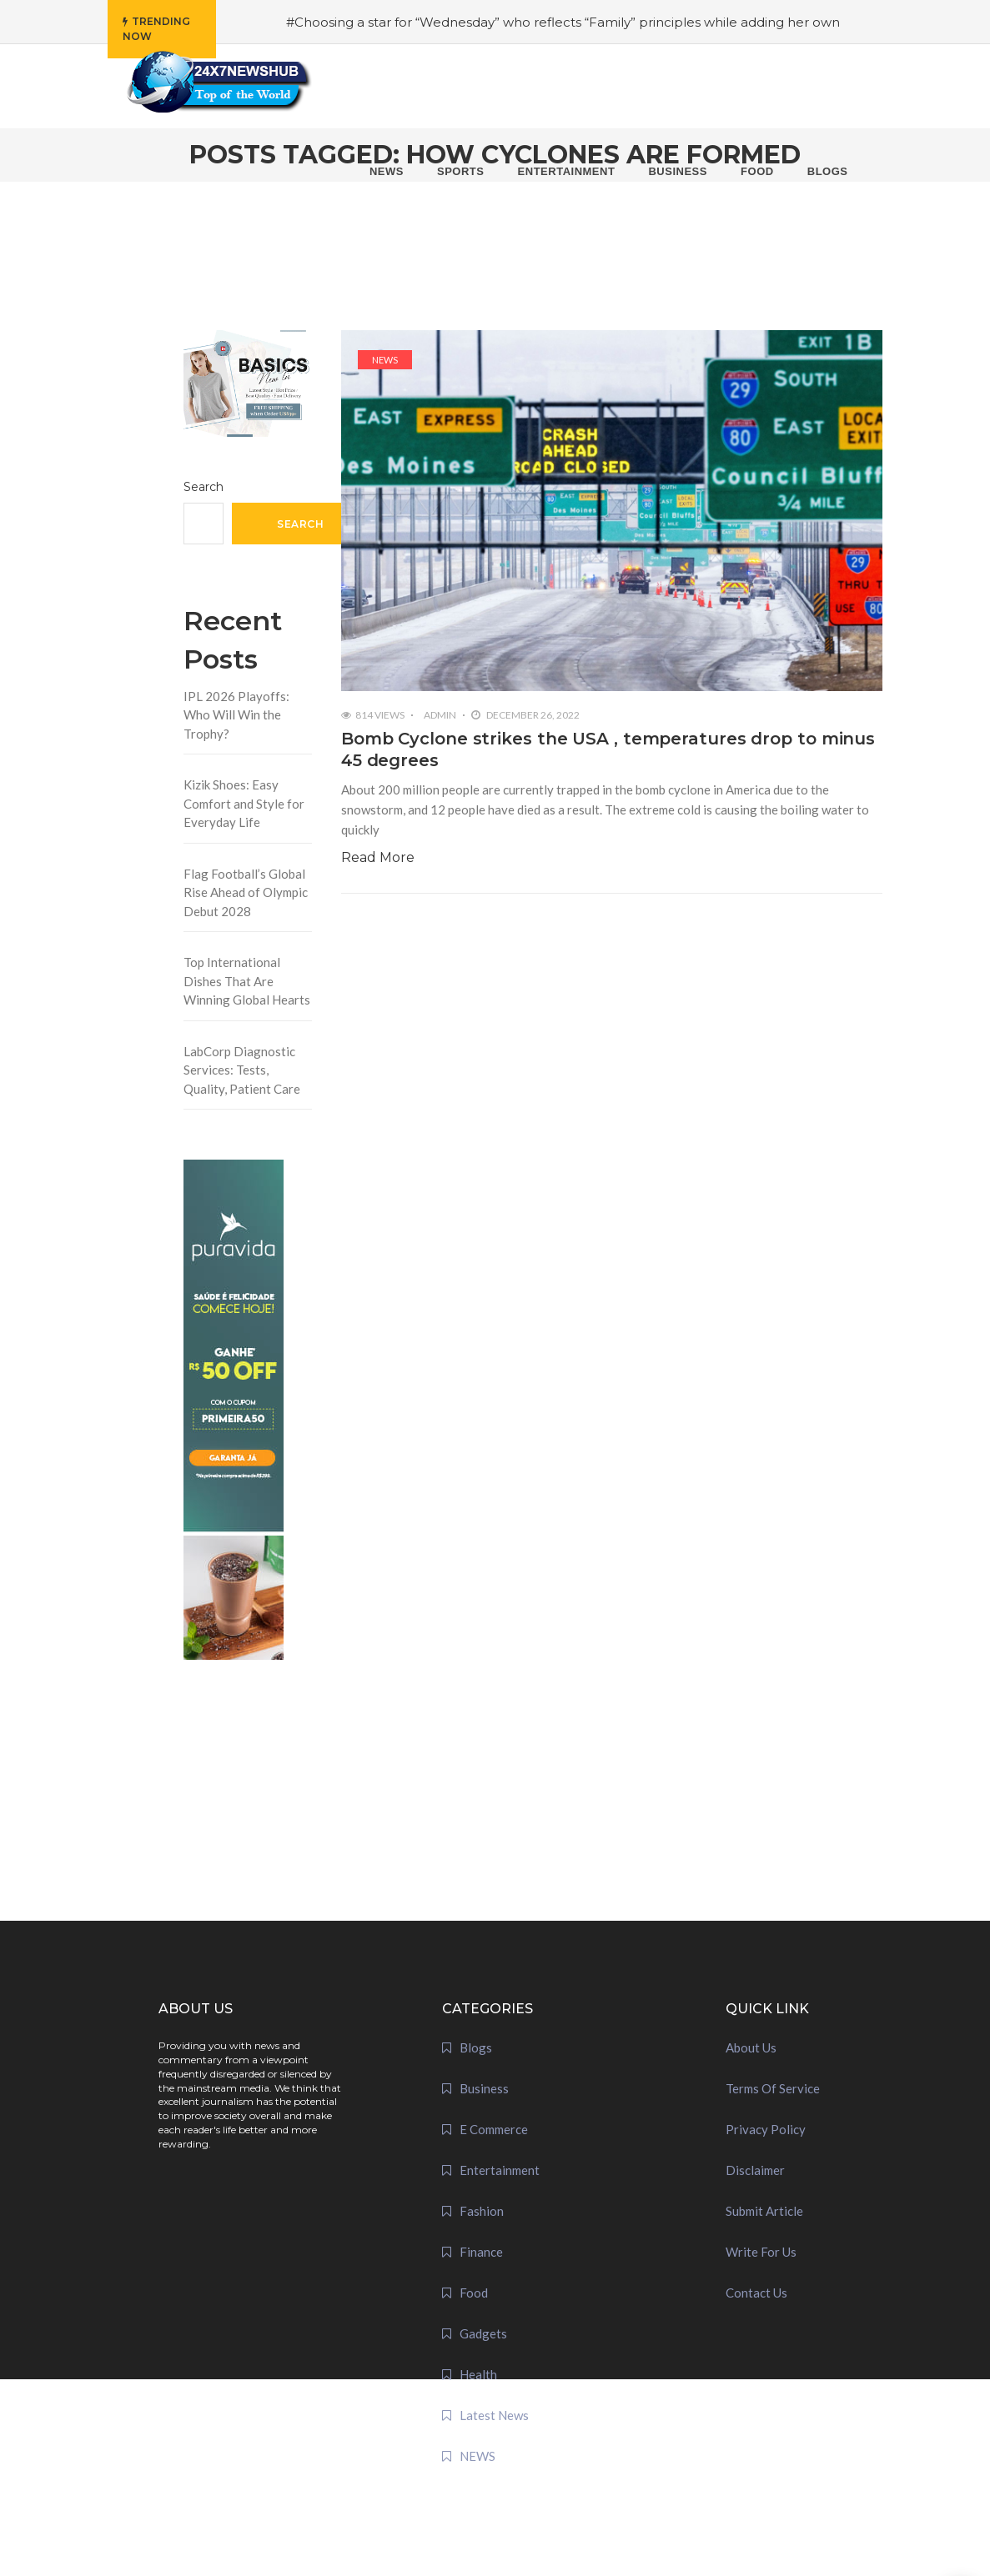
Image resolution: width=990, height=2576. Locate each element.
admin (440, 715)
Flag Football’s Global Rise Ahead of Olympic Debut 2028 (245, 892)
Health (478, 2374)
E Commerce (494, 2129)
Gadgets (483, 2333)
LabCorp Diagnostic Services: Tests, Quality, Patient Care (241, 1070)
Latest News (494, 2415)
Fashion (482, 2210)
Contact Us (756, 2292)
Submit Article (764, 2210)
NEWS (385, 359)
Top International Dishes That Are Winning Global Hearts (246, 981)
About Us (751, 2047)
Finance (481, 2251)
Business (484, 2088)
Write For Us (761, 2251)
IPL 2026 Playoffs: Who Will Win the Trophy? (236, 715)
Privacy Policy (766, 2129)
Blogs (476, 2047)
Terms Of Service (773, 2088)
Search (203, 486)
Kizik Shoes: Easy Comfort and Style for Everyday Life (243, 803)
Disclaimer (755, 2170)
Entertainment (500, 2170)
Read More (378, 857)
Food (474, 2292)
